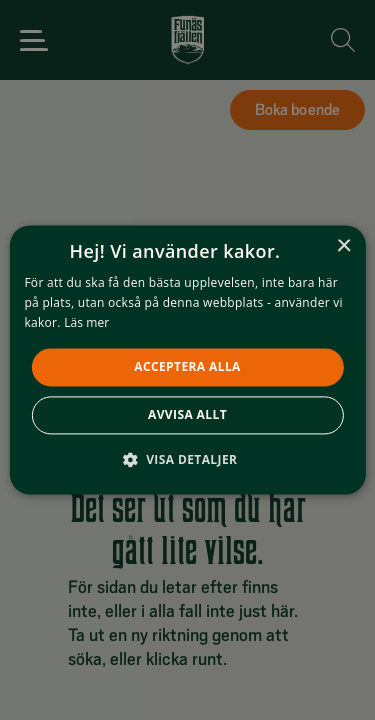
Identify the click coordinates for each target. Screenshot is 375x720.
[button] (188, 460)
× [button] (343, 246)
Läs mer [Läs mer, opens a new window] (86, 322)
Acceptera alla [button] (187, 366)
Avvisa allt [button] (187, 415)
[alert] (187, 360)
